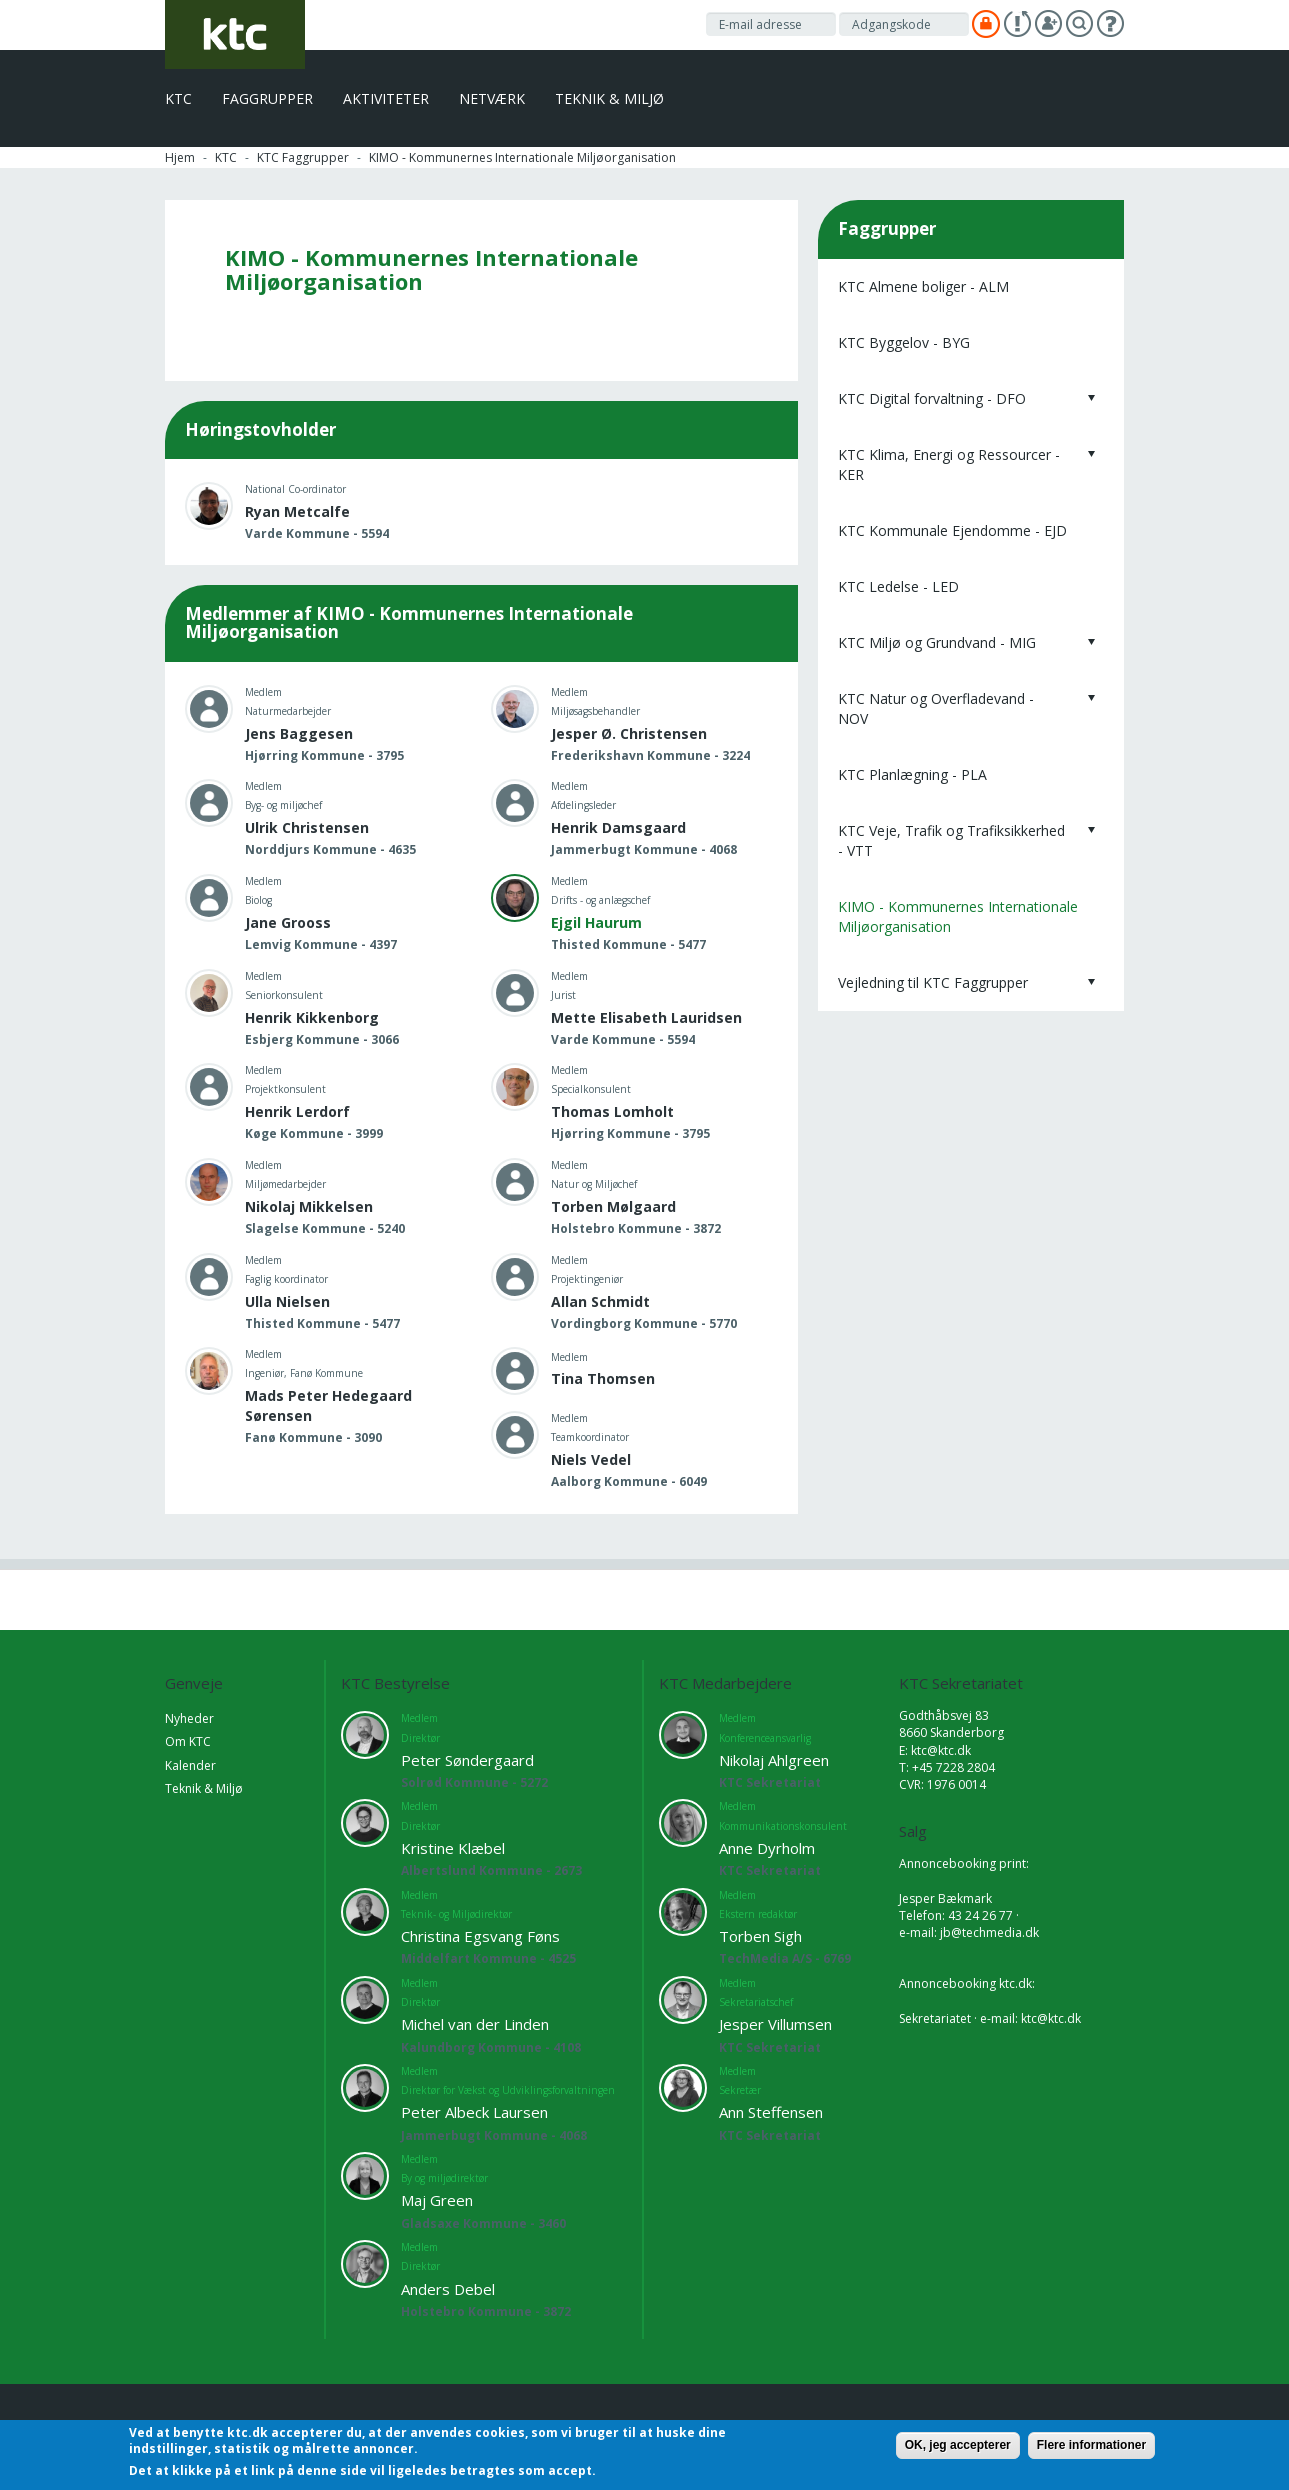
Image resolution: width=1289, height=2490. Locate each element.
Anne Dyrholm (767, 1848)
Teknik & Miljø (609, 98)
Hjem (180, 157)
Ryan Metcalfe (297, 511)
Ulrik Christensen (307, 827)
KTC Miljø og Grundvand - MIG (937, 642)
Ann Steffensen (771, 2112)
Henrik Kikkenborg (312, 1017)
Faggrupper (267, 98)
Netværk (492, 98)
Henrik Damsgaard (618, 827)
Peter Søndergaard (467, 1760)
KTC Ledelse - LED (898, 586)
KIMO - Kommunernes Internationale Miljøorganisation (958, 916)
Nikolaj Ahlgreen (774, 1760)
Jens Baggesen (299, 733)
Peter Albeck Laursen (474, 2112)
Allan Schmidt (600, 1301)
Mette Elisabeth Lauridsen (646, 1017)
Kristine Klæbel (453, 1848)
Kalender (190, 1765)
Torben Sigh (760, 1936)
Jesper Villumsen (775, 2024)
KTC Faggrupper (303, 157)
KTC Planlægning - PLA (912, 774)
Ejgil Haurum (596, 922)
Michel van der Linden (475, 2024)
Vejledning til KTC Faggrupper (933, 982)
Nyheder (189, 1718)
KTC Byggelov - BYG (904, 342)
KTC (178, 98)
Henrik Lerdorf (297, 1111)
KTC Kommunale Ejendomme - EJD (952, 530)
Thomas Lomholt (612, 1111)
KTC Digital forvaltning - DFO (932, 398)
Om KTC (188, 1741)
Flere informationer (1091, 2445)
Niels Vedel (591, 1459)
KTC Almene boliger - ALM (923, 286)
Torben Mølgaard (613, 1206)
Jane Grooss (288, 922)
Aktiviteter (386, 98)
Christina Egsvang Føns (480, 1936)
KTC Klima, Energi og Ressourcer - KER (949, 464)
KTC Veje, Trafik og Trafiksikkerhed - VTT (951, 840)
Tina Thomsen (603, 1378)
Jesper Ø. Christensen (629, 733)
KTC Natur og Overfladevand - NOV (936, 708)
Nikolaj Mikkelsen (309, 1206)
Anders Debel (448, 2289)
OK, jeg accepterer (958, 2445)
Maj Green (437, 2200)
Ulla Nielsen (287, 1301)
